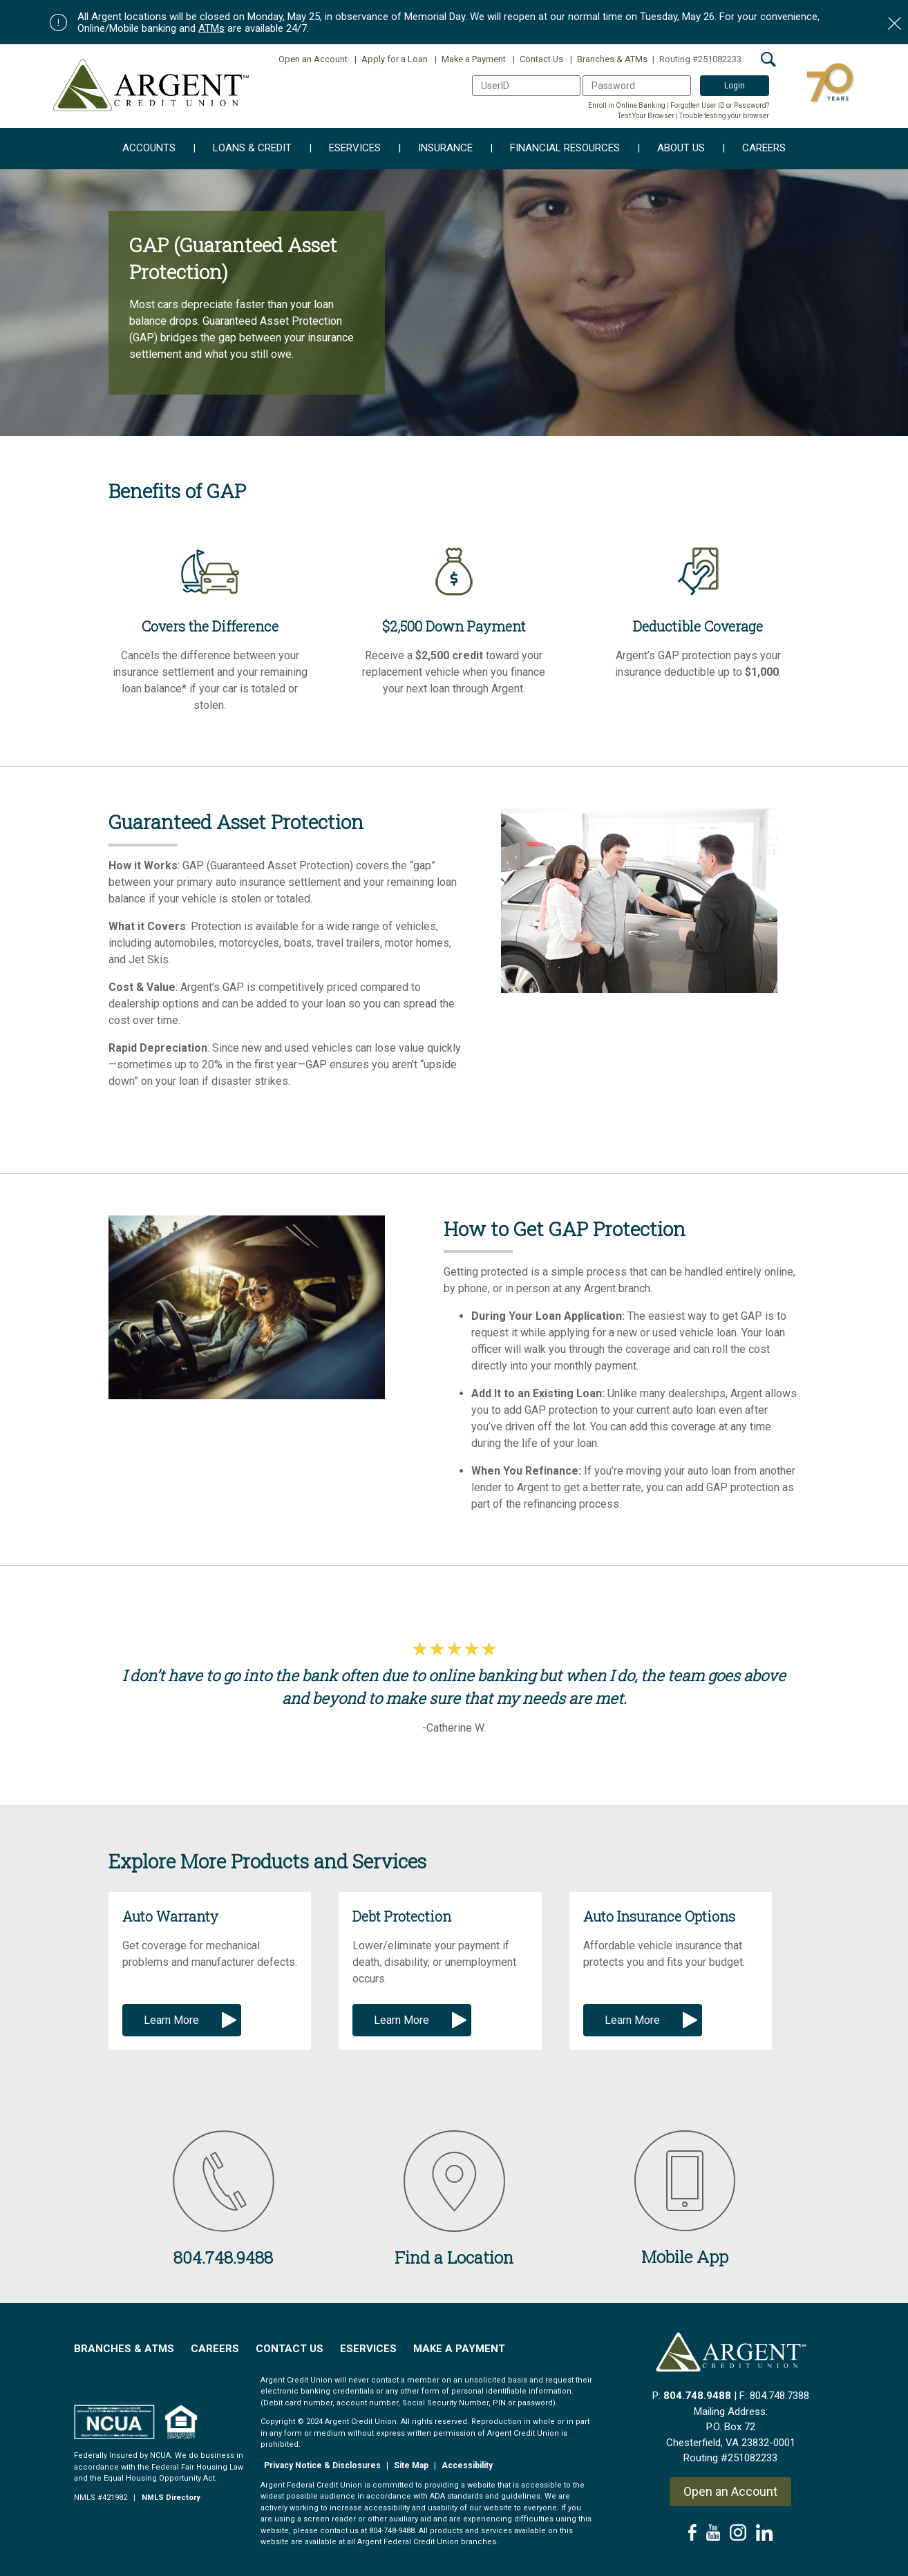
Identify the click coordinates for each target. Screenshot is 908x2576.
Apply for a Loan (391, 59)
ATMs (211, 27)
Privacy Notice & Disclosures (322, 2465)
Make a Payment (470, 59)
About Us (671, 148)
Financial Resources (555, 148)
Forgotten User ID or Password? (719, 105)
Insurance (435, 148)
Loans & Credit (242, 148)
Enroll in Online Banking (626, 105)
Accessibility (467, 2465)
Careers (754, 148)
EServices (368, 2348)
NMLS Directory (171, 2497)
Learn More (171, 2020)
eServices (345, 148)
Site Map (411, 2465)
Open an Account (313, 59)
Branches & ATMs (608, 59)
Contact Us (538, 59)
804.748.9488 (697, 2395)
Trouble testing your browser (724, 116)
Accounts (149, 148)
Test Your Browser (646, 116)
